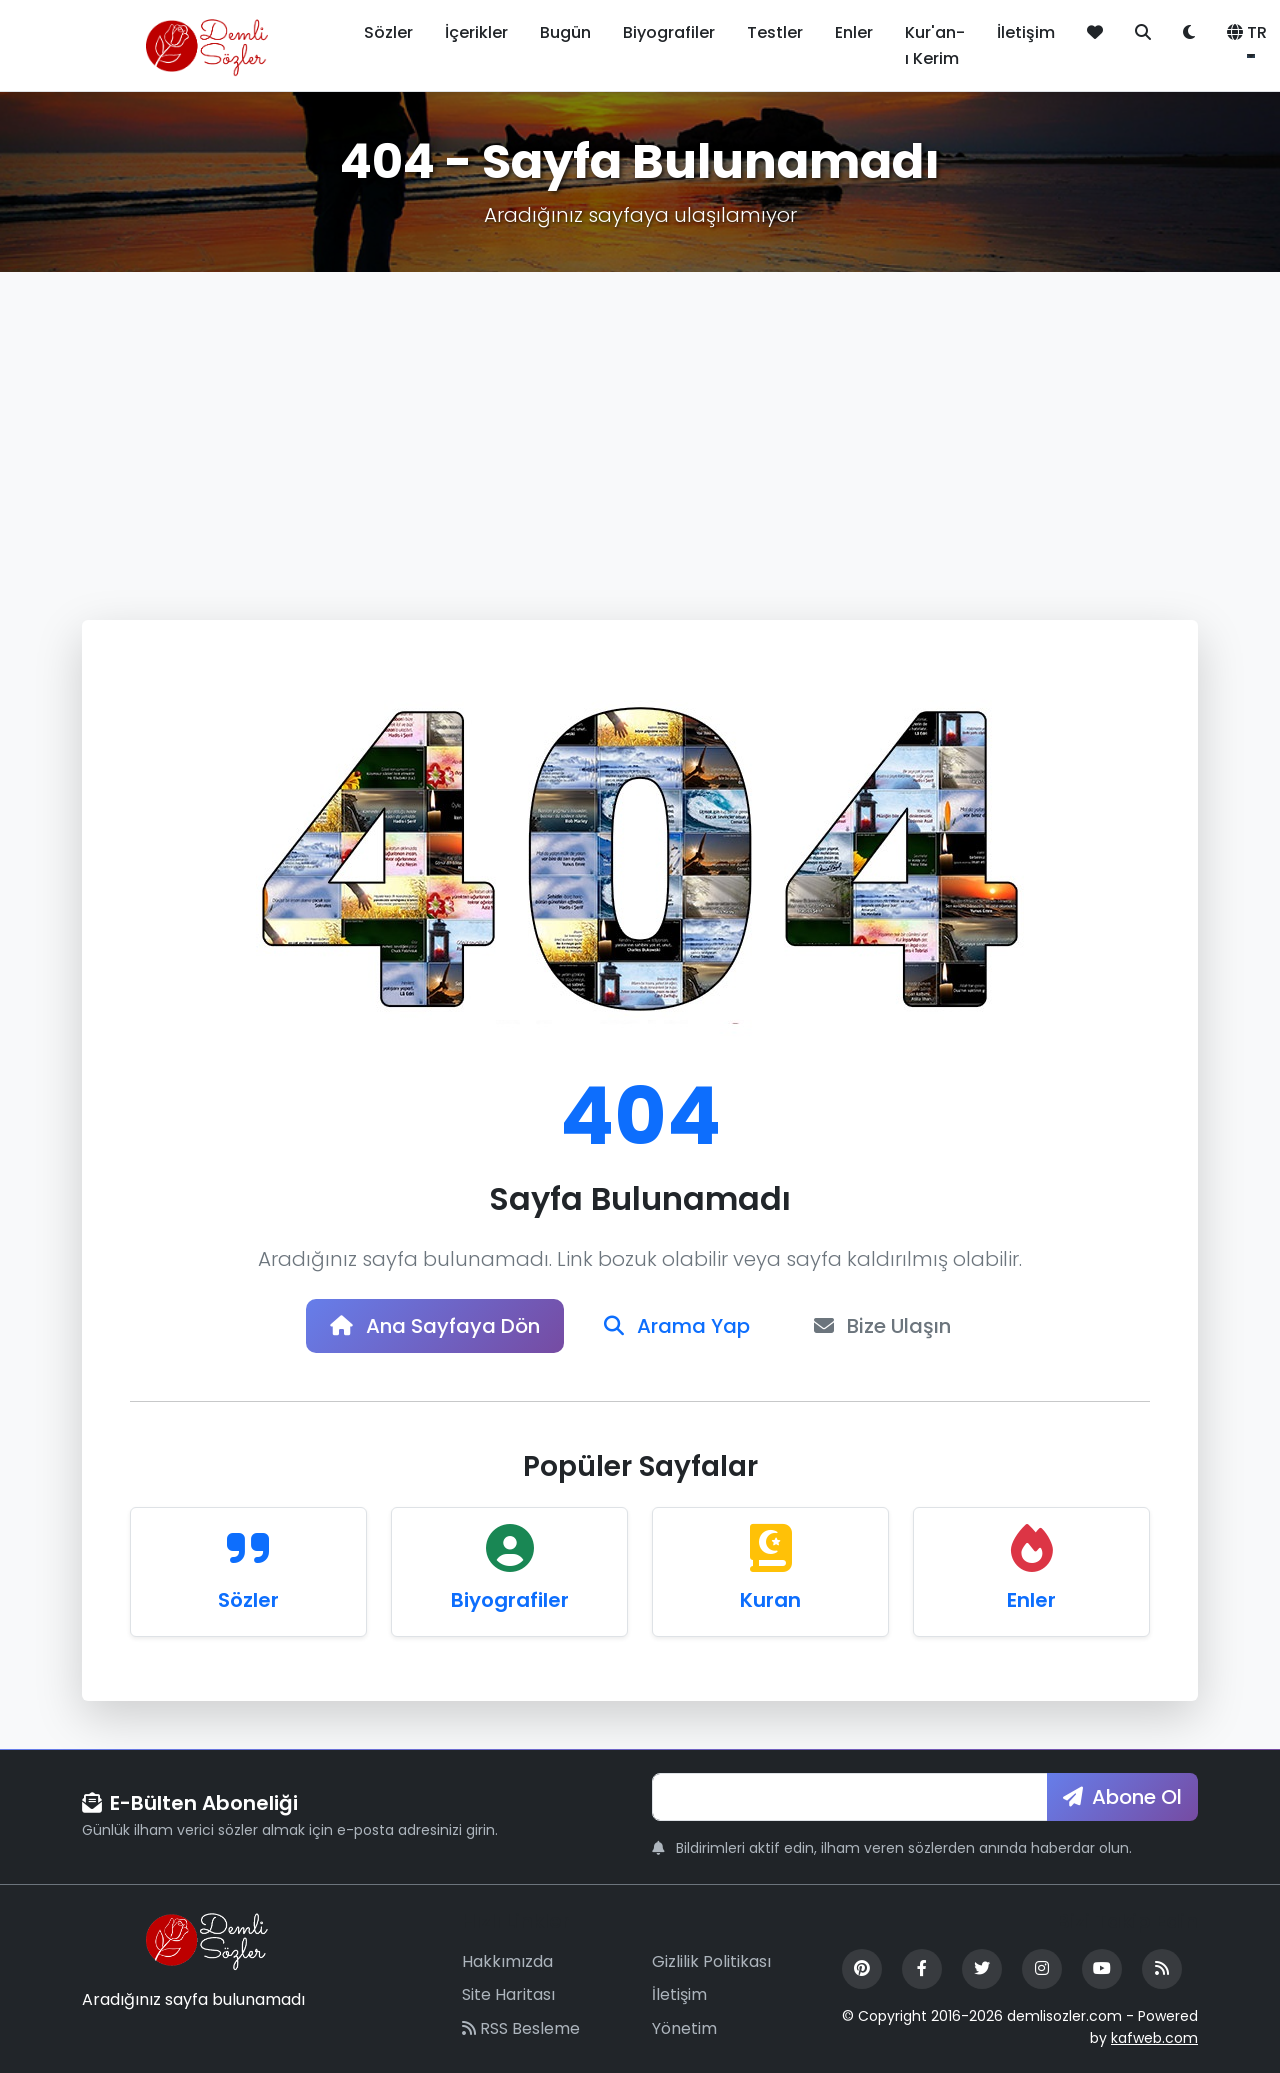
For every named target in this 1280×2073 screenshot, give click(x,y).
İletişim (1026, 32)
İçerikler (476, 32)
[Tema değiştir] (1189, 33)
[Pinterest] (862, 1969)
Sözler (388, 32)
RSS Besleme (521, 2028)
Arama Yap (677, 1326)
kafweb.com (1154, 2038)
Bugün (565, 32)
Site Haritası (508, 1994)
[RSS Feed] (1162, 1969)
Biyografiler (669, 32)
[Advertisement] (640, 422)
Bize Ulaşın (882, 1326)
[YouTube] (1102, 1969)
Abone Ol (1122, 1797)
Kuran (770, 1600)
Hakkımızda (507, 1961)
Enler (854, 32)
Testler (775, 32)
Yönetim (684, 2028)
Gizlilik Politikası (711, 1961)
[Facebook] (922, 1969)
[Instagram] (1042, 1969)
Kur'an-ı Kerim (935, 45)
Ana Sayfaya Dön (435, 1326)
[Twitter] (982, 1969)
